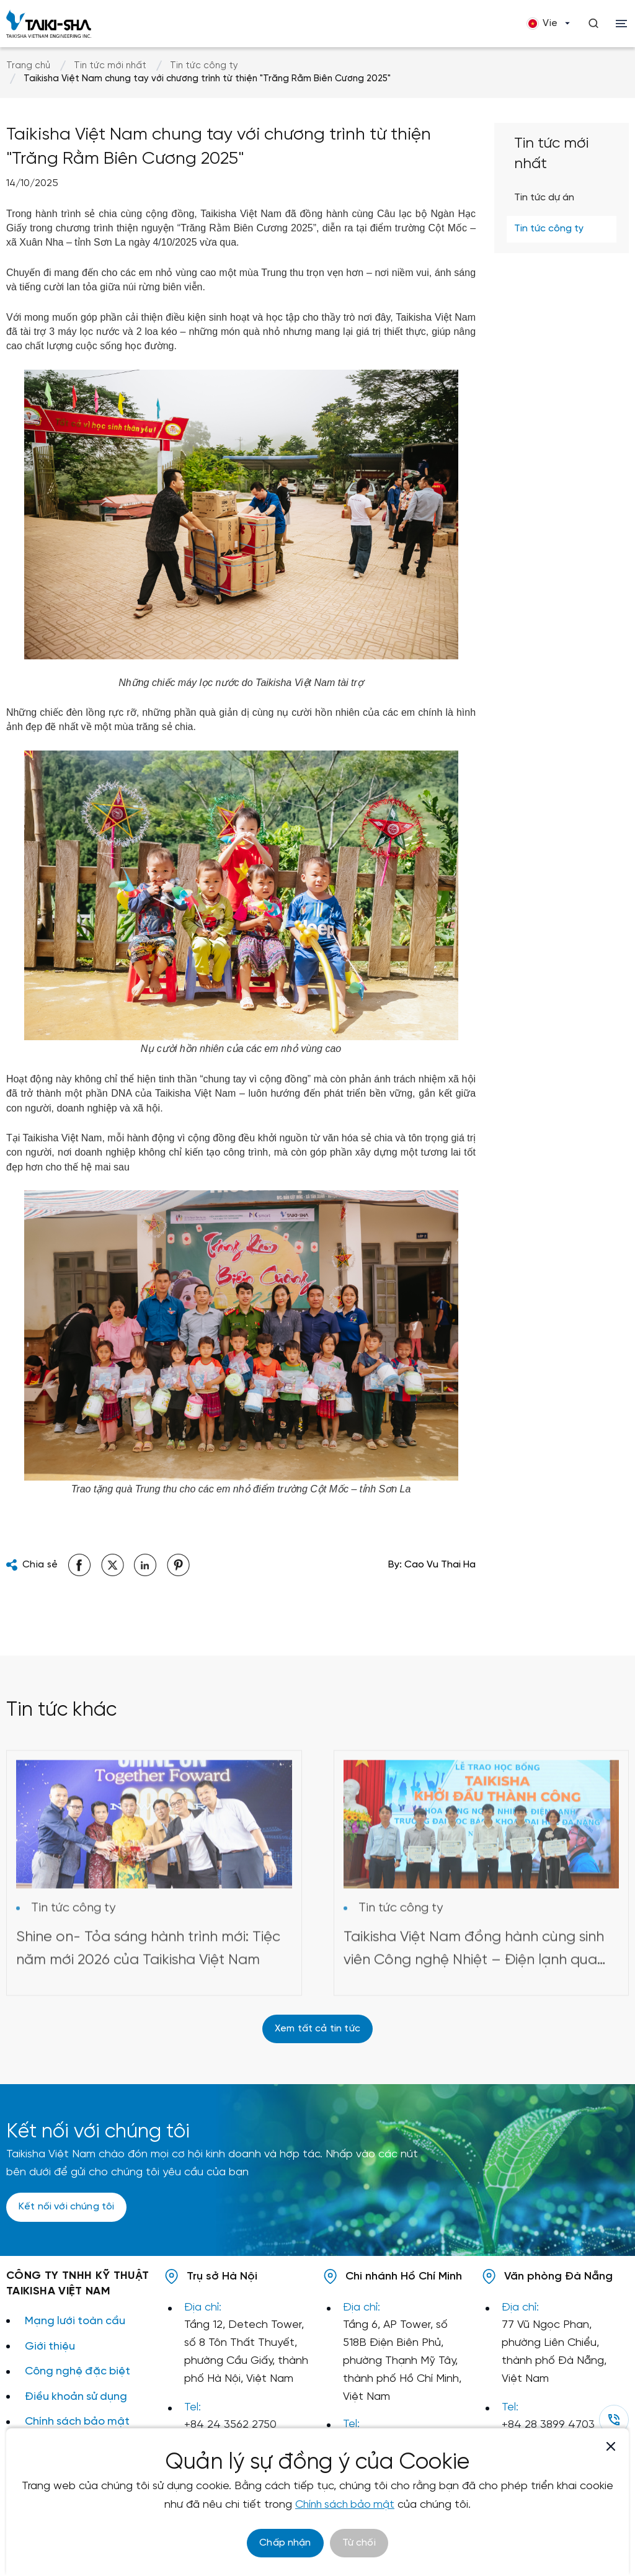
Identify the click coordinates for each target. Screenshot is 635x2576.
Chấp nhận (285, 2543)
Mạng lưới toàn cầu (76, 2322)
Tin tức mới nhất (110, 66)
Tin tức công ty (204, 66)
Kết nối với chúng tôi (66, 2208)
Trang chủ (28, 66)
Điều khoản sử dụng (77, 2398)
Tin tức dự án (544, 197)
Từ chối (359, 2543)
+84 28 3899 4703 (548, 2426)
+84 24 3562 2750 (230, 2426)
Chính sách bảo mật (78, 2423)
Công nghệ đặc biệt (79, 2372)
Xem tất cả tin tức (317, 2029)
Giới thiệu (50, 2347)
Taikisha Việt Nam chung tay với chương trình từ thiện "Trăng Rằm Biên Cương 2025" (207, 79)
